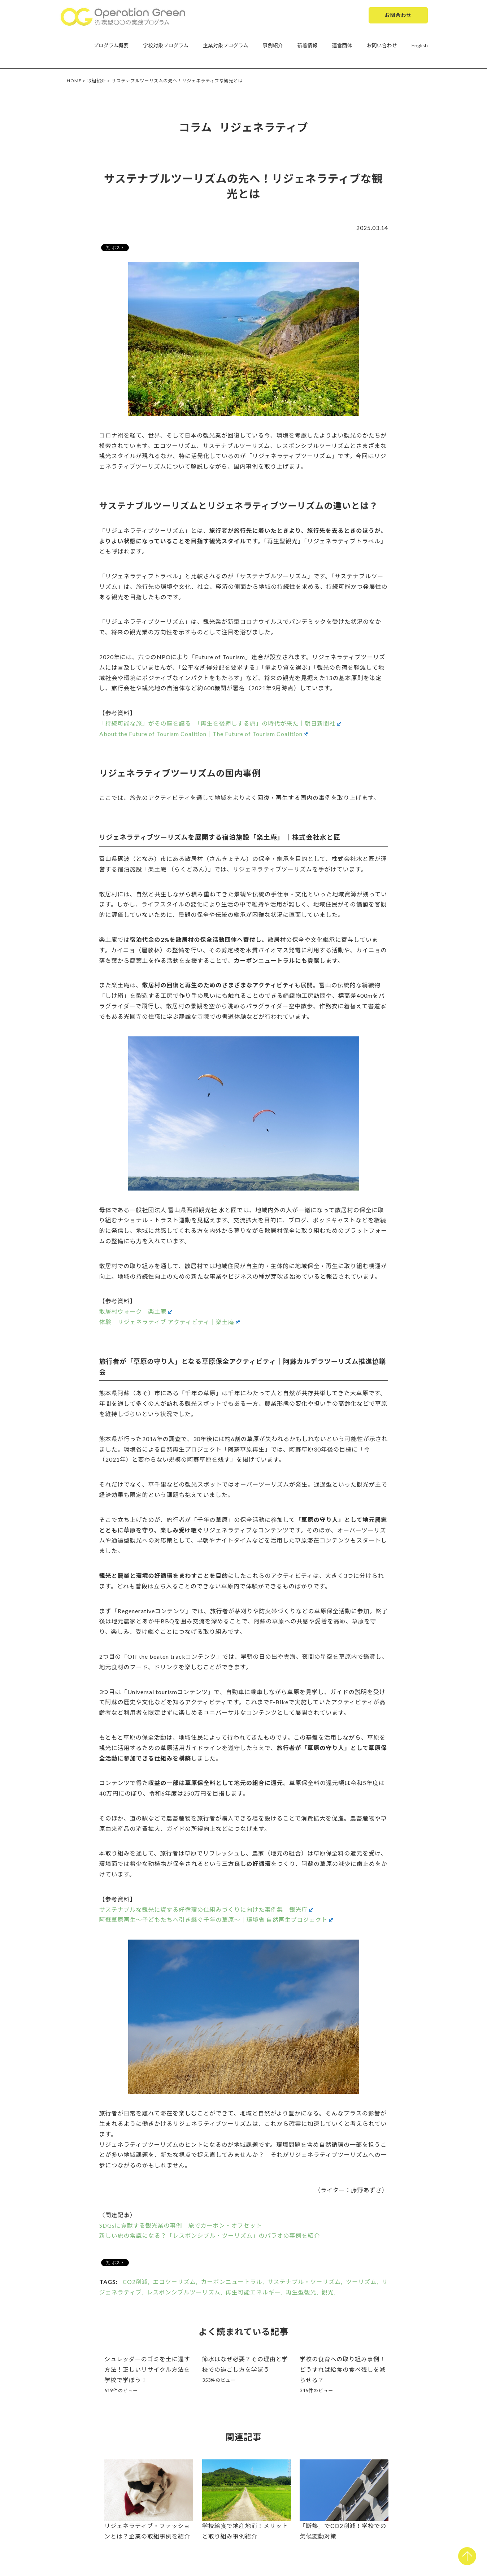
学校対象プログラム (165, 45)
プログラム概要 (111, 45)
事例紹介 (273, 45)
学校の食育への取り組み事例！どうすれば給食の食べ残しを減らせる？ (343, 2369)
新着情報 (307, 45)
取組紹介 (96, 80)
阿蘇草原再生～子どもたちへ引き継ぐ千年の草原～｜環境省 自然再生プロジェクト (216, 1919)
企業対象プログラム (225, 45)
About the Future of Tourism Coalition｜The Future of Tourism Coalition (203, 733)
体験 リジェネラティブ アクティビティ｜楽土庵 (169, 1321)
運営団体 (342, 45)
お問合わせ (398, 15)
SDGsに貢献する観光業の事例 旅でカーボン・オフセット (180, 2225)
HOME (74, 80)
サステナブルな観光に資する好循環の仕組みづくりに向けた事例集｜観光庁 (206, 1909)
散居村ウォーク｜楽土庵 (135, 1311)
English (420, 45)
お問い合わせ (382, 45)
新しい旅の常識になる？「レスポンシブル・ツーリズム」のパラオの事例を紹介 (209, 2235)
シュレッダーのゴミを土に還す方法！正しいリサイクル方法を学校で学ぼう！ (147, 2369)
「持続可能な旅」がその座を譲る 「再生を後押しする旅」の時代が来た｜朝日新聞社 (220, 723)
